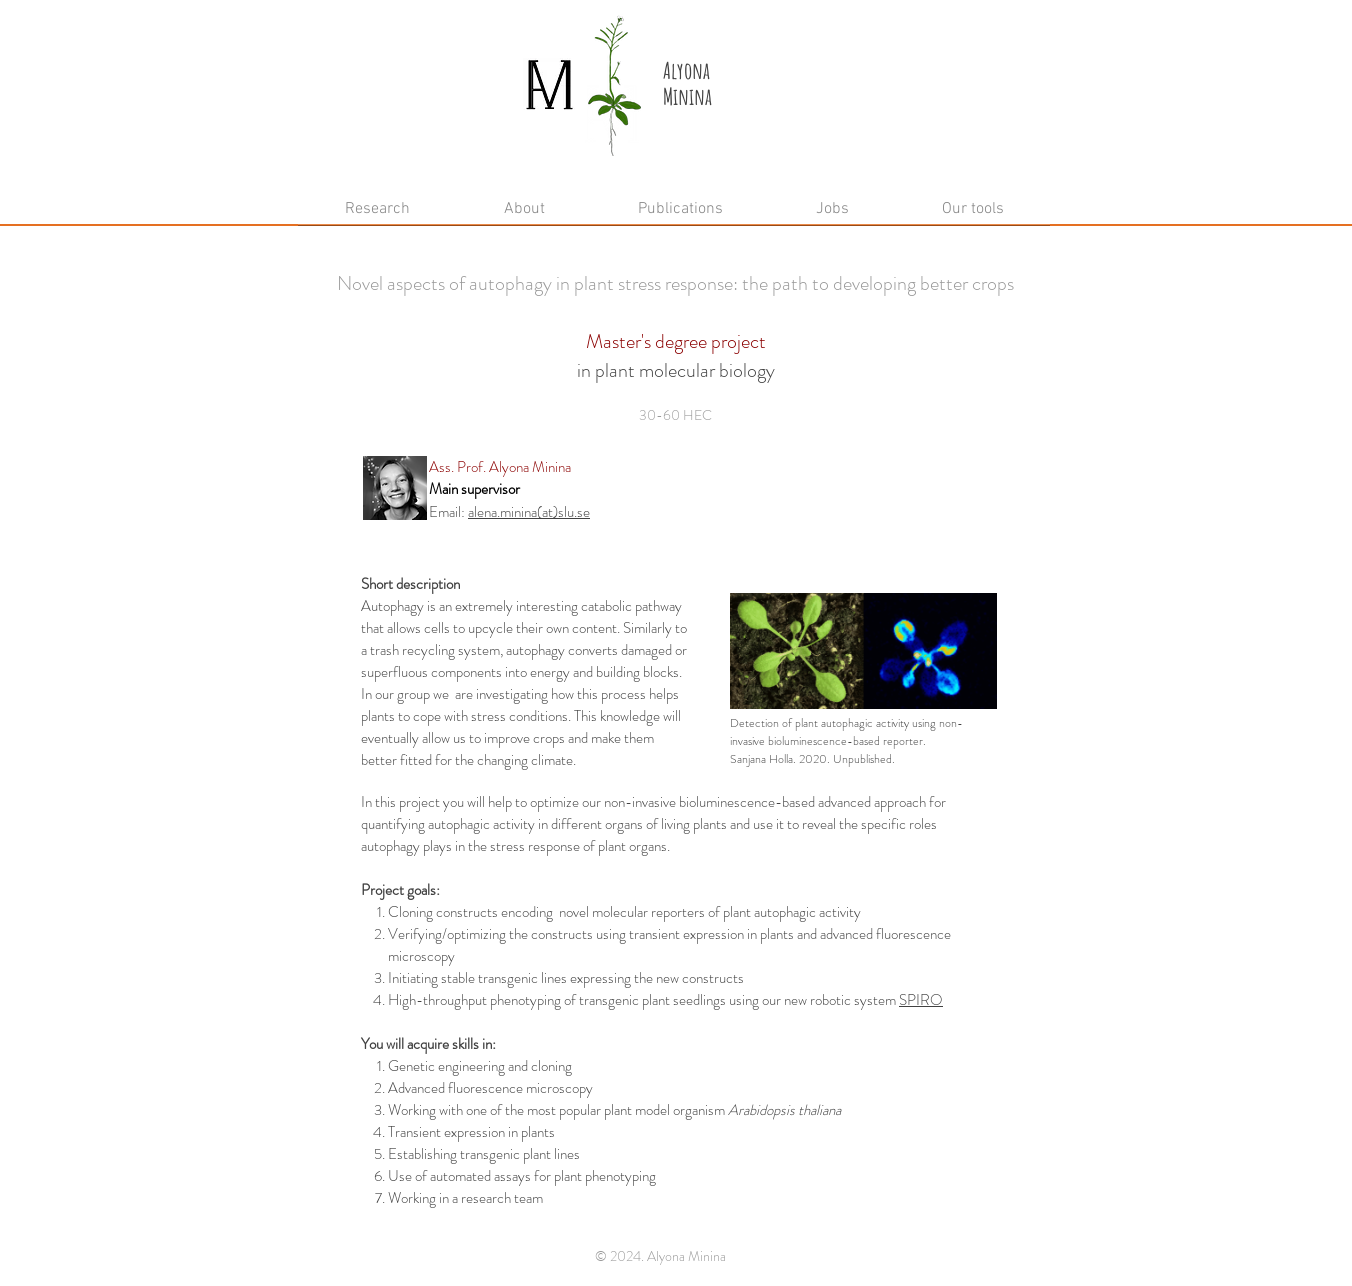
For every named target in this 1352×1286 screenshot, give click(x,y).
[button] (524, 216)
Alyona (686, 70)
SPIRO (921, 1000)
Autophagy (392, 606)
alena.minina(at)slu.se (529, 512)
